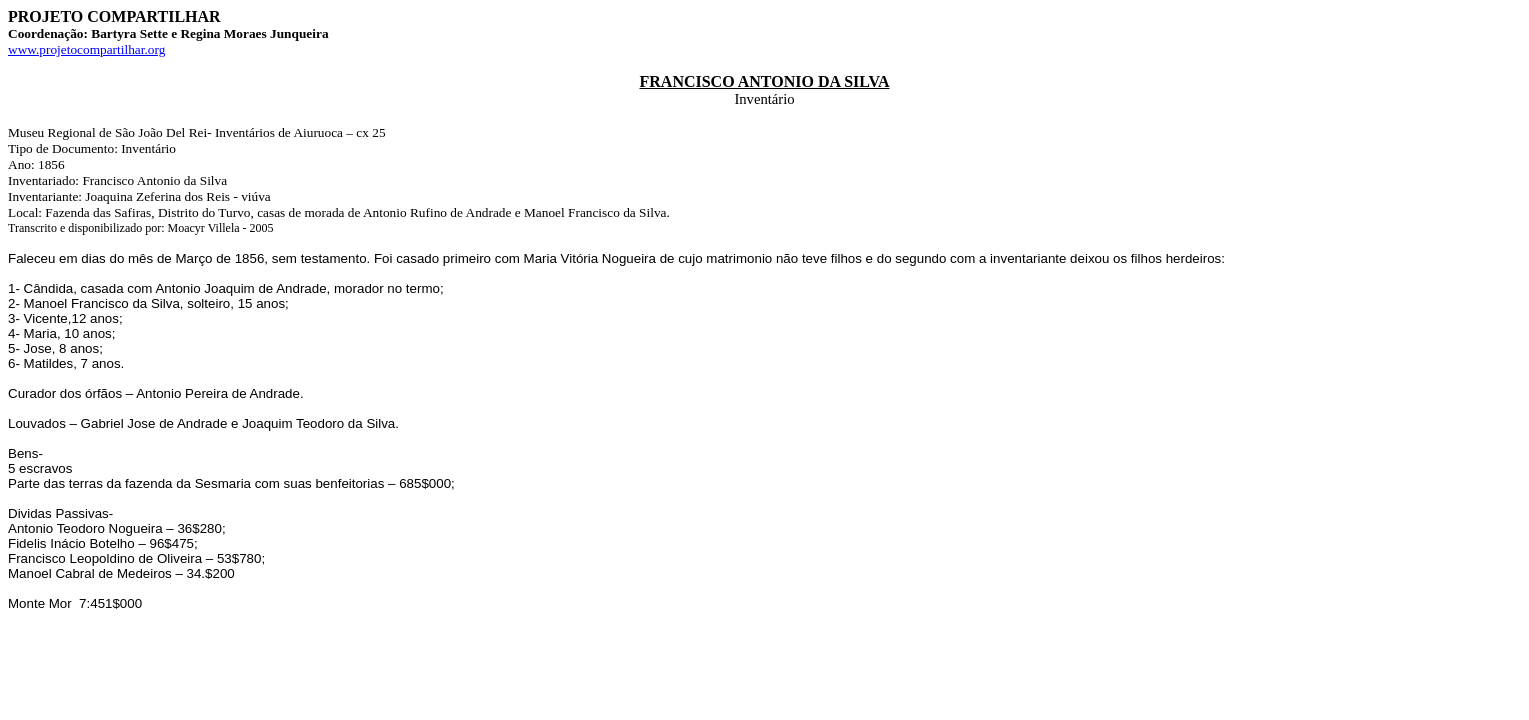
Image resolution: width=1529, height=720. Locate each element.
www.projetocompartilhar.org (86, 49)
